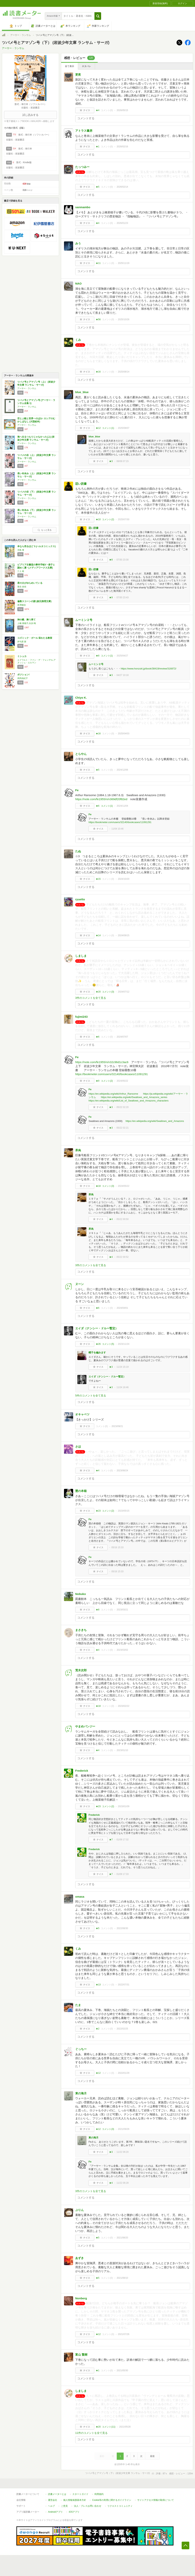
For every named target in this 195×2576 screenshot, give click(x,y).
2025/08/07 (123, 428)
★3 (111, 461)
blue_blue (82, 392)
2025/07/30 (123, 519)
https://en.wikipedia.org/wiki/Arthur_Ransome (113, 1093)
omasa (79, 1896)
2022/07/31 (123, 1984)
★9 (111, 597)
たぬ (78, 851)
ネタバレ (86, 66)
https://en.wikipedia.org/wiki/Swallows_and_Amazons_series (134, 1097)
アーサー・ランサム (20, 35)
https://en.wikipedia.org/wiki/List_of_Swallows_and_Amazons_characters (129, 1100)
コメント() (107, 110)
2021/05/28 (125, 2427)
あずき (79, 2258)
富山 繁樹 (81, 2354)
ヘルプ (51, 2506)
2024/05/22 (122, 1081)
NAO (78, 283)
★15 (98, 879)
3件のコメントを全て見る (90, 998)
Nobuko (80, 1594)
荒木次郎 (81, 1670)
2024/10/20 (123, 879)
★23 (98, 1510)
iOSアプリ (74, 2512)
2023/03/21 (122, 1609)
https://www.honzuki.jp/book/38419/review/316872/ (148, 668)
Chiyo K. (81, 697)
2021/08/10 (122, 2278)
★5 (97, 186)
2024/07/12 (123, 992)
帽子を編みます (97, 1352)
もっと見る (45, 530)
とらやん (81, 753)
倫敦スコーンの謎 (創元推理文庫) (34, 601)
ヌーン (79, 1284)
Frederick (81, 1770)
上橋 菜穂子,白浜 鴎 (26, 623)
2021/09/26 (123, 2129)
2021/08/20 (122, 2238)
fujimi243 (81, 1016)
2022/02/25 (122, 2029)
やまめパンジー (85, 1726)
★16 (98, 371)
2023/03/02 (122, 1650)
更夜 (78, 74)
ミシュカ (21, 656)
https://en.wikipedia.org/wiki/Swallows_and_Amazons (154, 1121)
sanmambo (82, 207)
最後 (152, 2456)
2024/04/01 (122, 1308)
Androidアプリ (55, 2512)
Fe (77, 790)
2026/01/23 (122, 223)
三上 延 (20, 571)
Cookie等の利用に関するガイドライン (111, 2500)
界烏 (78, 1150)
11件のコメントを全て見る (91, 2433)
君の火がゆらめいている (29, 583)
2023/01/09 (123, 1806)
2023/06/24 (122, 1470)
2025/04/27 (122, 656)
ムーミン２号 (83, 620)
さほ (78, 1446)
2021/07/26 (123, 2334)
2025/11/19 (123, 263)
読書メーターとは (57, 2494)
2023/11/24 (123, 1344)
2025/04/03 (123, 733)
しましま (81, 955)
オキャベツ (82, 1414)
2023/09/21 (117, 1426)
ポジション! (23, 674)
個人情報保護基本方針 (74, 2500)
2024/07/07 (122, 1037)
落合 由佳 (21, 586)
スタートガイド (80, 2494)
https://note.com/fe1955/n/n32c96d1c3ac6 (101, 1062)
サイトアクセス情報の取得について (155, 2500)
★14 (98, 935)
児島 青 (20, 550)
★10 (98, 519)
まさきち (81, 1630)
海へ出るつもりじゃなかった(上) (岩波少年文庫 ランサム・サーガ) (35, 438)
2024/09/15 (123, 935)
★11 (98, 263)
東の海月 (81, 2093)
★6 (97, 806)
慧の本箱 (81, 1490)
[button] (97, 16)
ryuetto (80, 899)
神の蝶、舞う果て (26, 619)
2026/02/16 (122, 146)
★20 (98, 991)
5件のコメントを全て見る (90, 1395)
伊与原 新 (21, 641)
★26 (98, 1344)
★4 (97, 110)
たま (78, 2005)
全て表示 (69, 66)
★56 (98, 319)
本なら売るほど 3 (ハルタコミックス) (36, 546)
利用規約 (99, 2494)
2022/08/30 (122, 1928)
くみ (78, 339)
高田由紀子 (22, 678)
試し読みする (30, 114)
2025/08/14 (123, 372)
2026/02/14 (122, 187)
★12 (98, 428)
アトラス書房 (83, 130)
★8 (111, 559)
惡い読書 (81, 483)
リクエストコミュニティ (120, 2506)
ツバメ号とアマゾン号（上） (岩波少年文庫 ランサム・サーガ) (36, 383)
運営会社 (52, 2500)
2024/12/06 (122, 770)
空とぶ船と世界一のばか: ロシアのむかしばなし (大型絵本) (36, 420)
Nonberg (81, 2298)
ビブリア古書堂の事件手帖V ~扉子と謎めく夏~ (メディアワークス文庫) (36, 566)
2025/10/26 (123, 319)
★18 (98, 1186)
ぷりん (79, 2210)
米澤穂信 (21, 605)
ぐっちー (81, 2049)
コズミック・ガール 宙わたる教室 (34, 638)
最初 (102, 2456)
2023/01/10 (122, 1750)
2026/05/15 (122, 110)
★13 (98, 1984)
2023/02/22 (123, 1706)
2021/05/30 (122, 2370)
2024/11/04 (122, 806)
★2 (97, 2028)
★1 (97, 146)
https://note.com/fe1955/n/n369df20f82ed (101, 799)
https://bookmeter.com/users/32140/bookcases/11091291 (120, 822)
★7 (111, 1839)
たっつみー (82, 167)
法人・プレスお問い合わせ (87, 2506)
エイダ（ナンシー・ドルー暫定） (96, 1328)
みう (78, 243)
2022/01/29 (123, 2073)
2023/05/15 (123, 1511)
